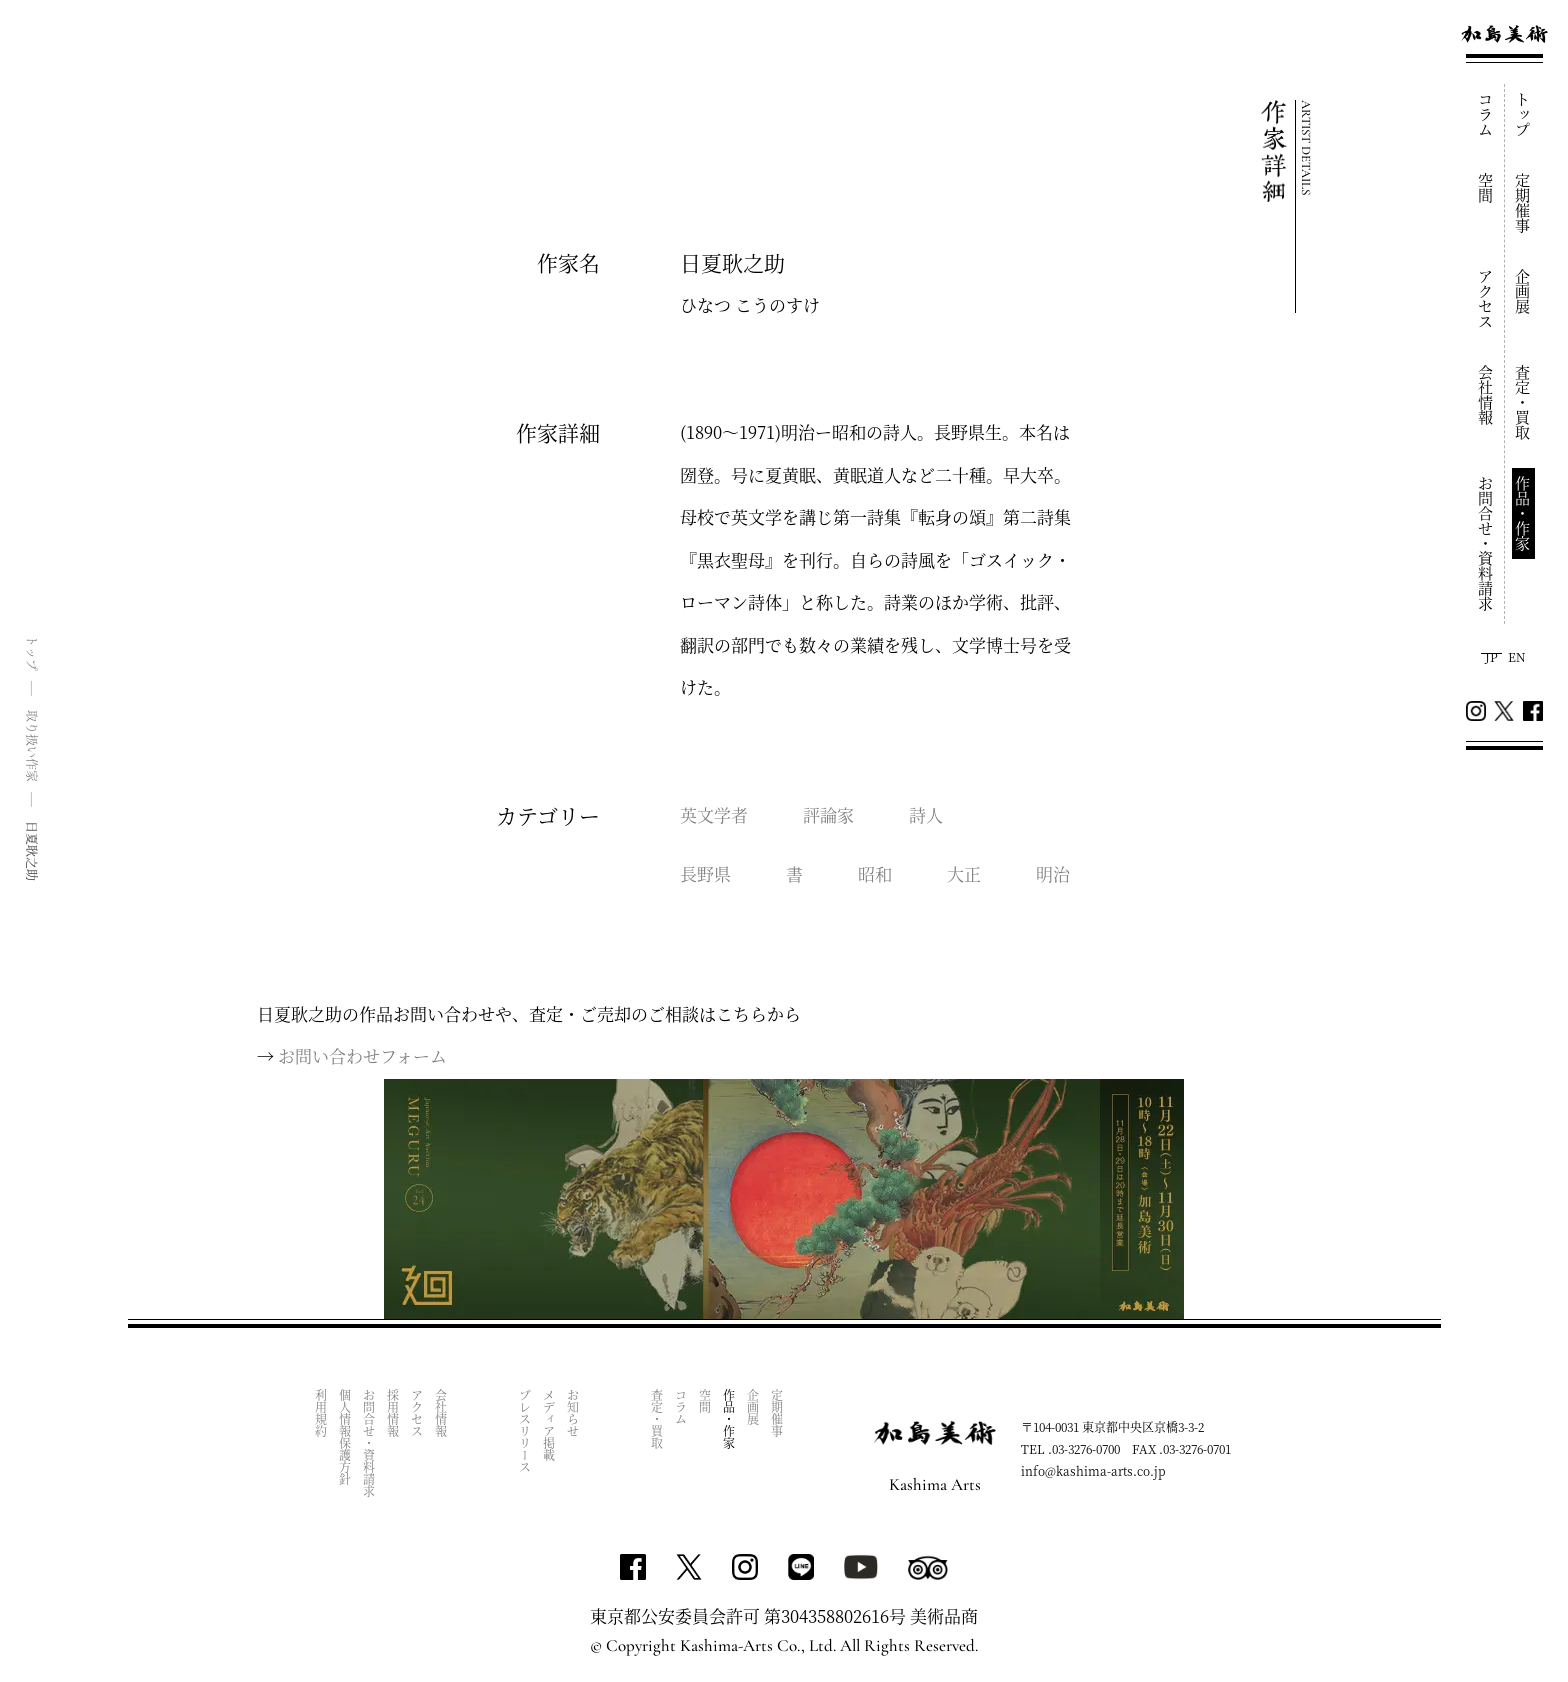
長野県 (705, 873)
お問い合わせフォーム (362, 1055)
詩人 (926, 814)
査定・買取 (1523, 402)
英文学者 (714, 814)
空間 (1486, 188)
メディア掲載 (549, 1425)
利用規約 (321, 1413)
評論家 (828, 814)
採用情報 (393, 1413)
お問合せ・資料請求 (1486, 543)
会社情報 (1486, 395)
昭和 (875, 873)
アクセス (1486, 299)
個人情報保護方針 (345, 1437)
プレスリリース (525, 1431)
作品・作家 (1523, 513)
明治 (1053, 873)
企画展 (1523, 291)
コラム (1486, 114)
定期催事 (1523, 203)
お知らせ (573, 1413)
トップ (1523, 114)
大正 (964, 873)
